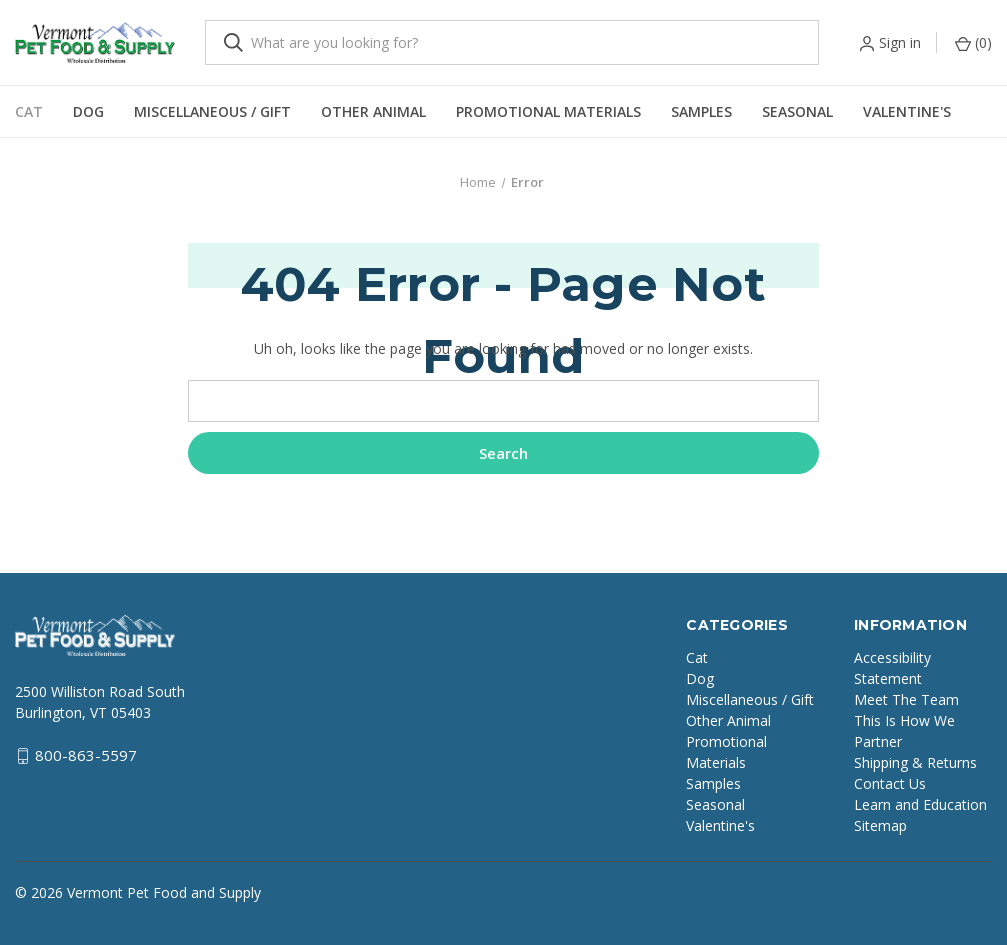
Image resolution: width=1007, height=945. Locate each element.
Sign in (900, 42)
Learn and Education (920, 804)
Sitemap (880, 825)
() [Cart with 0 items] (973, 42)
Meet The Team (906, 699)
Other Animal (373, 111)
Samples (701, 111)
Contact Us (890, 783)
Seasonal (797, 111)
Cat (29, 111)
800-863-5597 (86, 755)
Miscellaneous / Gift (212, 111)
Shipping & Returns (915, 762)
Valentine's (907, 111)
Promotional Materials (548, 111)
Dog (88, 111)
